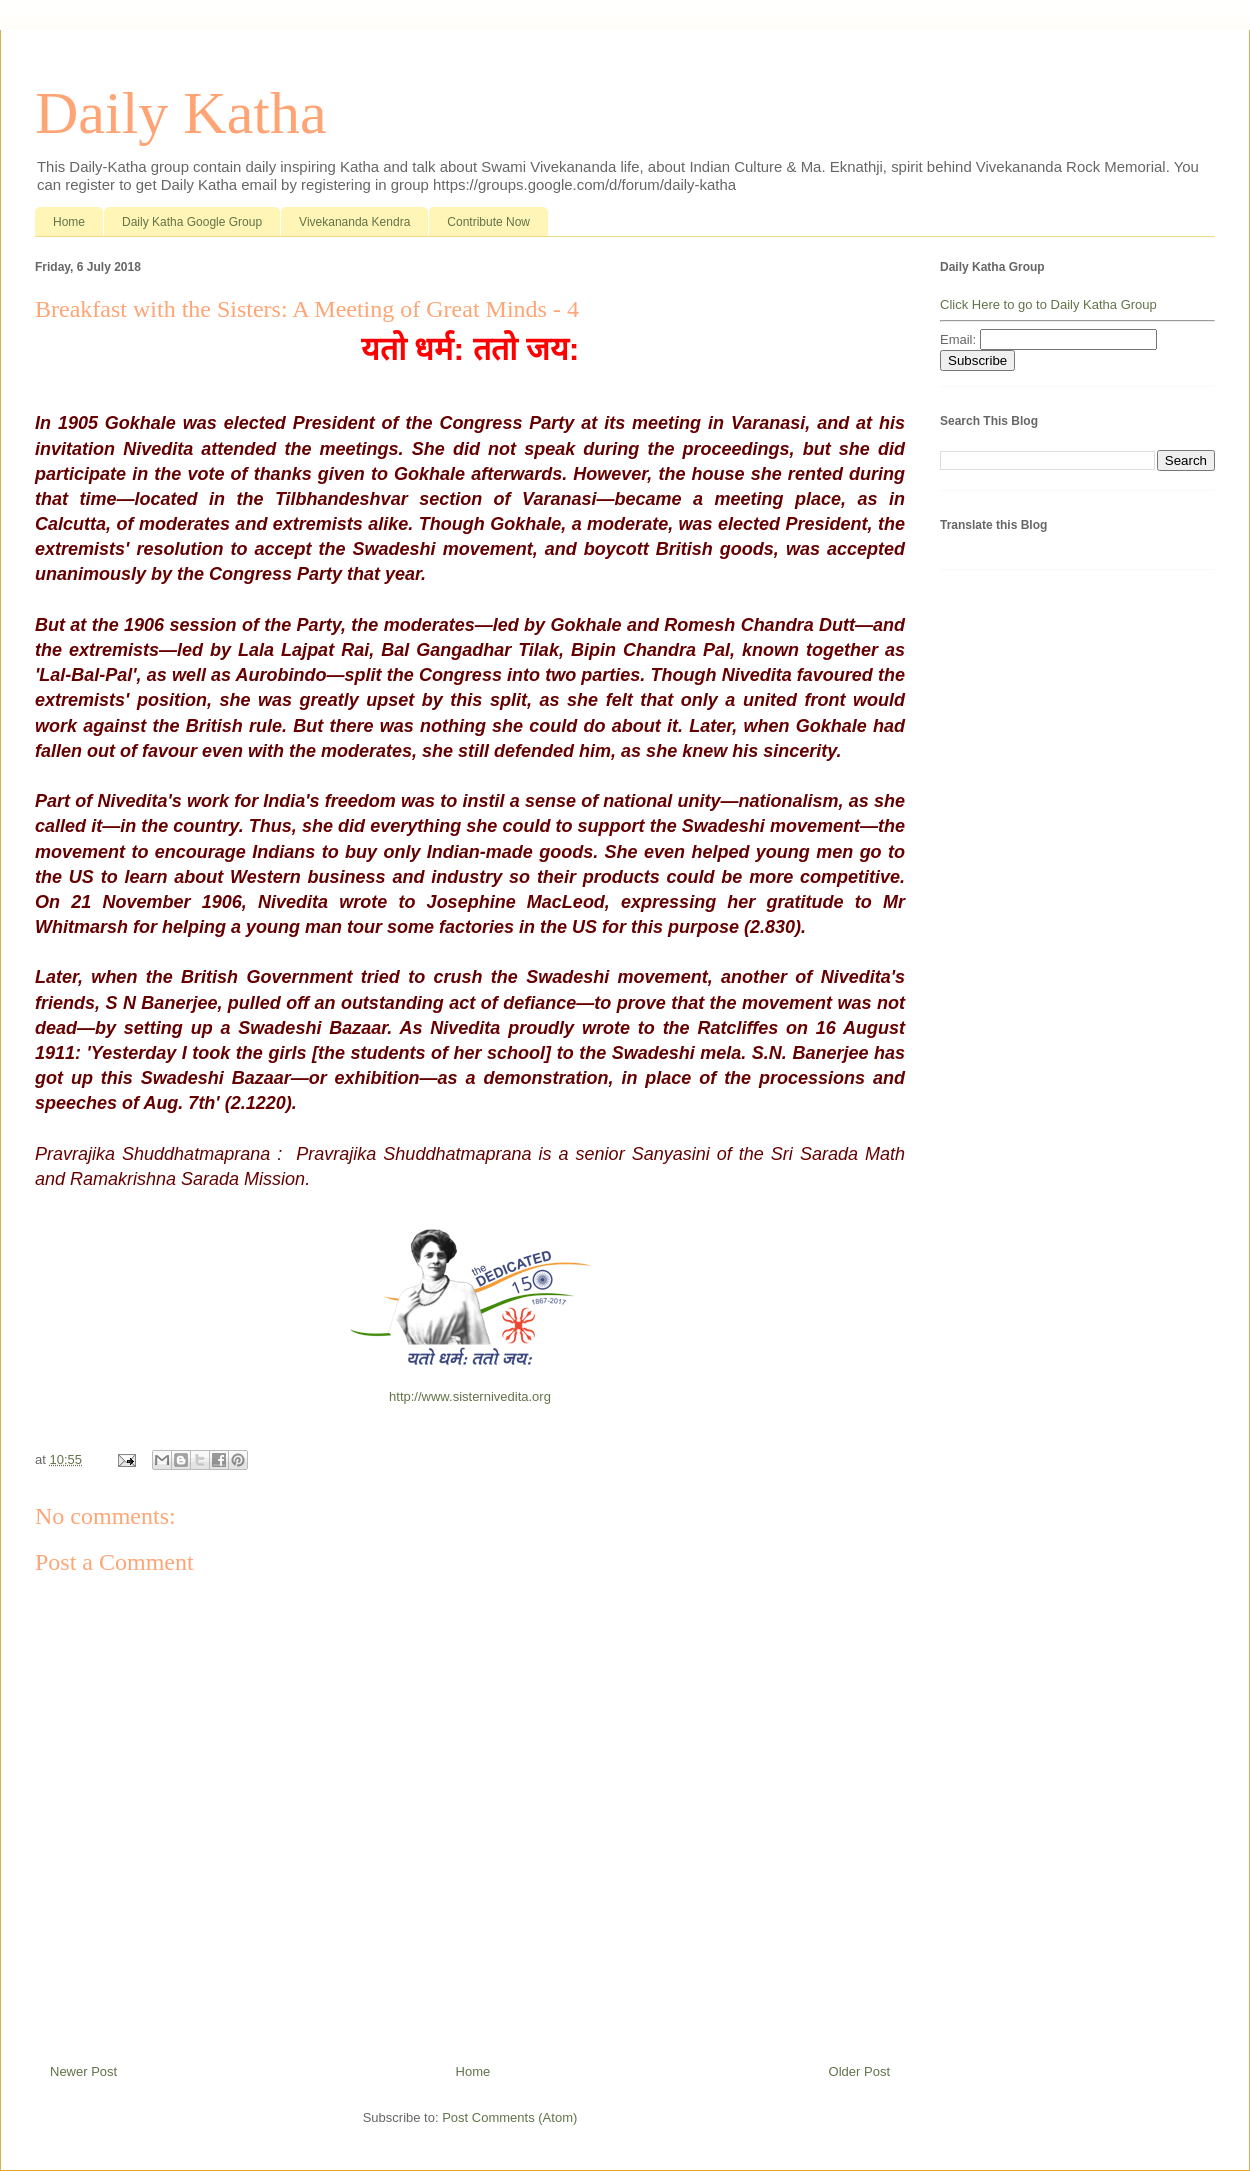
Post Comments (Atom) (509, 2117)
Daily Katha (181, 113)
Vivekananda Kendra (354, 222)
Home (69, 222)
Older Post (859, 2071)
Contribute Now (488, 222)
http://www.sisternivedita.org (470, 1396)
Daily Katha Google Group (192, 222)
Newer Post (83, 2071)
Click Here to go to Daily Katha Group (1048, 304)
